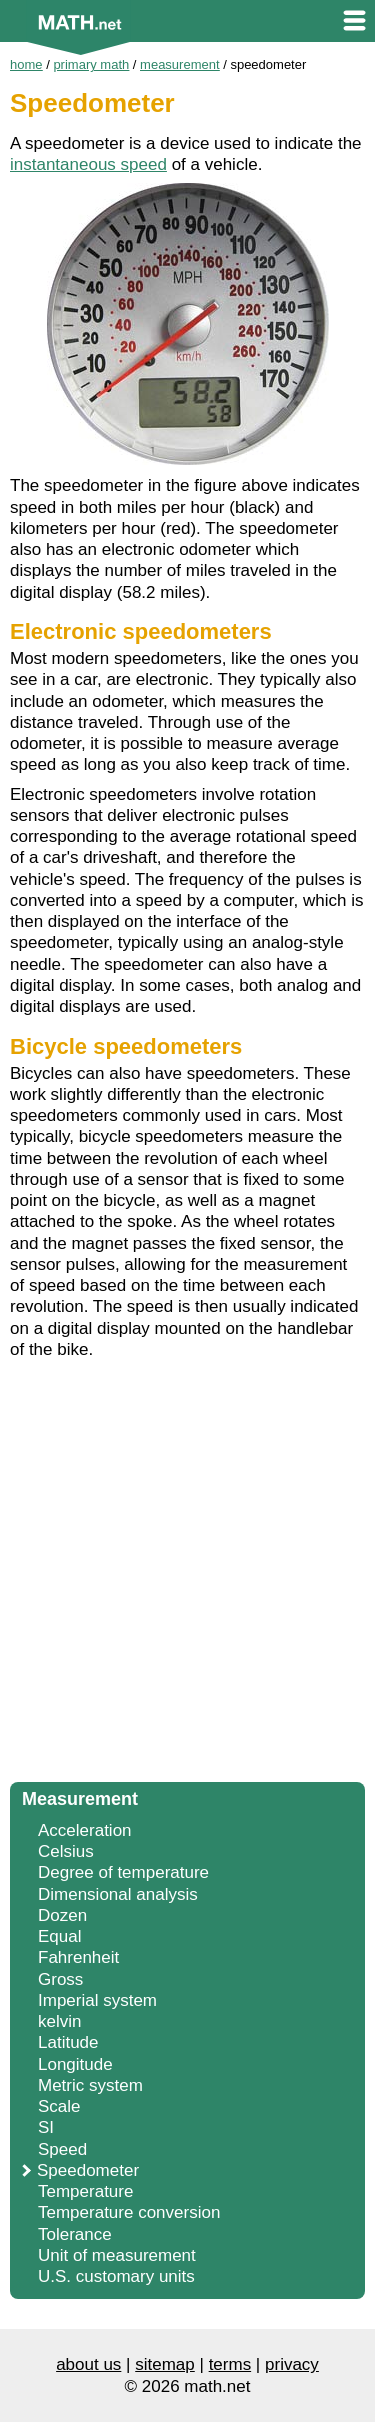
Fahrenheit (78, 1957)
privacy (292, 2364)
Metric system (90, 2085)
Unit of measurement (117, 2255)
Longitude (75, 2064)
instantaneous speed (88, 164)
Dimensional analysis (118, 1894)
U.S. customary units (116, 2276)
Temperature (85, 2191)
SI (46, 2127)
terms (230, 2364)
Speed (62, 2149)
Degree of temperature (123, 1872)
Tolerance (75, 2234)
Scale (59, 2106)
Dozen (62, 1915)
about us (88, 2364)
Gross (60, 1979)
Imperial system (97, 2000)
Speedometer (88, 2170)
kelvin (59, 2021)
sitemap (165, 2364)
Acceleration (85, 1830)
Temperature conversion (129, 2212)
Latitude (68, 2042)
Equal (59, 1936)
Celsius (66, 1851)
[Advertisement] (187, 1576)
